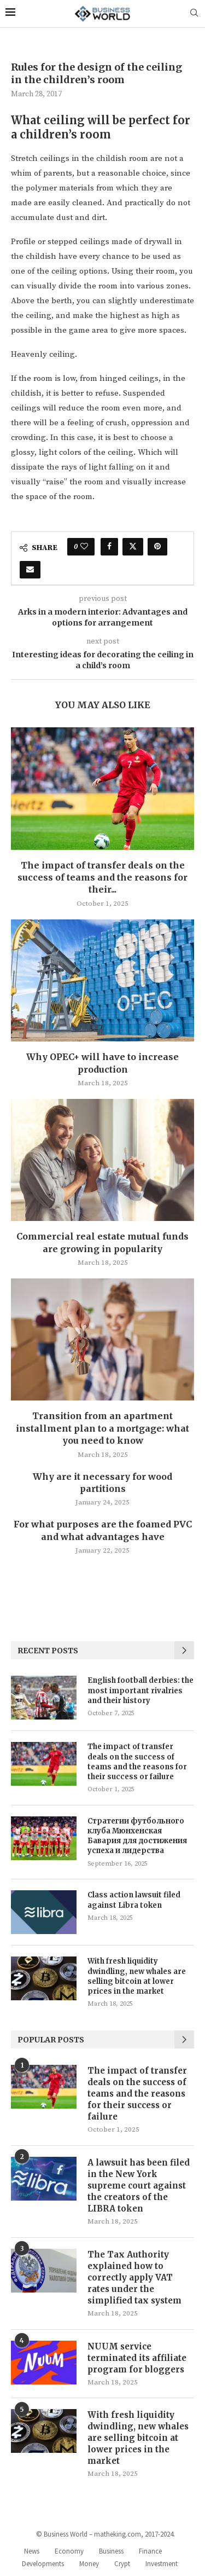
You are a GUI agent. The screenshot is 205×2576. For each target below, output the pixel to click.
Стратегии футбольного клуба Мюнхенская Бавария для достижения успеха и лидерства (137, 1836)
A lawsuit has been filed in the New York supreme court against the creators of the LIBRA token (138, 2185)
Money (89, 2563)
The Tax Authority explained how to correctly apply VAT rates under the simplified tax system (134, 2277)
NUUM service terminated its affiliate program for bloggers (136, 2358)
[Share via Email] (30, 569)
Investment (161, 2563)
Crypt (122, 2563)
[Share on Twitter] (132, 546)
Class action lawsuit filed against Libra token (133, 1899)
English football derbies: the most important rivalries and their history (140, 1690)
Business (111, 2551)
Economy (69, 2551)
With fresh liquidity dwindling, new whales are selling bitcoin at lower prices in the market (136, 1976)
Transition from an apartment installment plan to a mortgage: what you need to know (102, 1428)
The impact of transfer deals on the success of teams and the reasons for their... (102, 877)
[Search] (194, 14)
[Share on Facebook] (109, 546)
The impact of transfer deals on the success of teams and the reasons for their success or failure (137, 1761)
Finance (150, 2551)
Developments (43, 2563)
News (31, 2551)
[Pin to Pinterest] (157, 546)
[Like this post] (84, 546)
